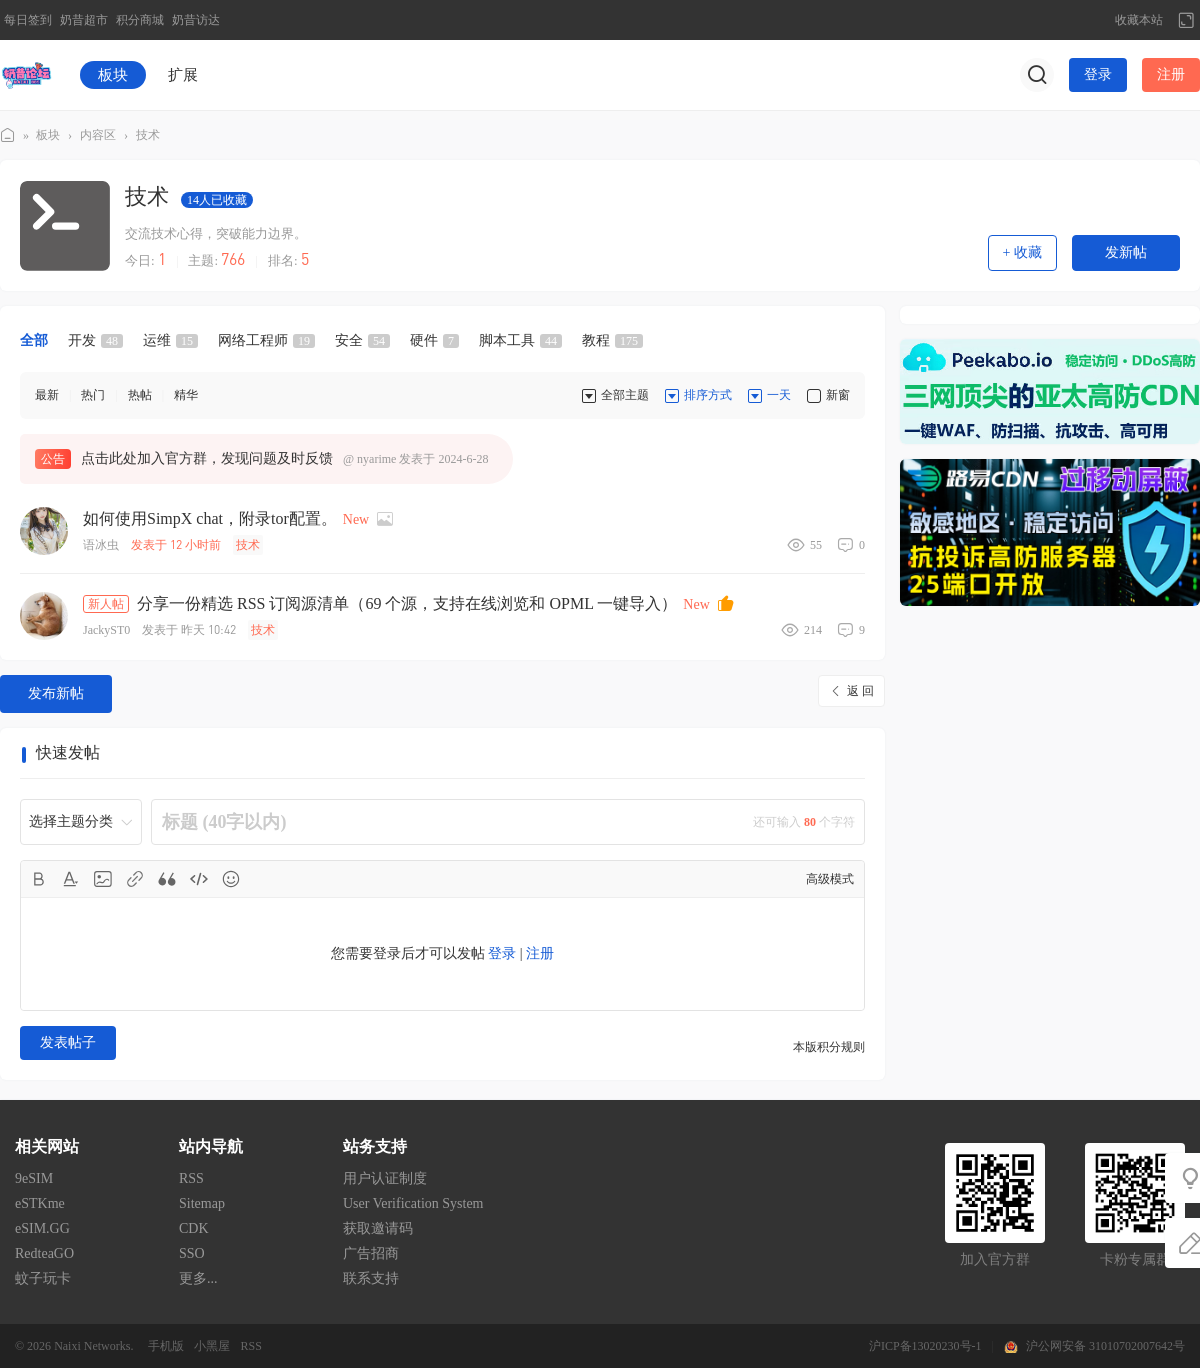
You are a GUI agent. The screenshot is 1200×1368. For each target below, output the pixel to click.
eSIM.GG (42, 1228)
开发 (95, 340)
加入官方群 (995, 1259)
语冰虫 (101, 545)
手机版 (166, 1346)
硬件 (434, 340)
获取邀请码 (378, 1228)
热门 (93, 395)
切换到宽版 (1186, 20)
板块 (113, 75)
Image (103, 879)
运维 (170, 340)
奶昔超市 (84, 20)
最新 (47, 395)
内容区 (98, 135)
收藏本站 (1139, 20)
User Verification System (413, 1203)
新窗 (838, 395)
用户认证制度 (385, 1178)
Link (135, 879)
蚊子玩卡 (43, 1278)
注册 (1171, 74)
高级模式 (830, 879)
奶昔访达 (196, 20)
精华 (186, 395)
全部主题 (625, 395)
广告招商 (371, 1253)
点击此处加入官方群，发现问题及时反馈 (207, 458)
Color (71, 879)
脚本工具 (520, 340)
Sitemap (202, 1203)
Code (199, 879)
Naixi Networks (92, 1346)
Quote (167, 879)
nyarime (376, 459)
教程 (612, 340)
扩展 (183, 75)
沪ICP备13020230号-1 (925, 1346)
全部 (34, 340)
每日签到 (28, 20)
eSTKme (40, 1203)
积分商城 (140, 20)
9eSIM (34, 1178)
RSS (191, 1178)
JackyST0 (106, 630)
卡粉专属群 (1135, 1259)
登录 (1098, 74)
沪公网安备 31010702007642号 (1105, 1346)
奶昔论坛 (8, 135)
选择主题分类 (71, 821)
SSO (192, 1253)
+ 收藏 (1022, 252)
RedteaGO (44, 1253)
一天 (779, 395)
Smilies (231, 879)
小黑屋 (212, 1346)
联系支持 (371, 1278)
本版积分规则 (829, 1047)
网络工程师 (266, 340)
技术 (148, 135)
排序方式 (708, 395)
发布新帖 (56, 693)
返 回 (860, 691)
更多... (198, 1278)
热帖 (140, 395)
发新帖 (1126, 252)
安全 (362, 340)
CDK (194, 1228)
